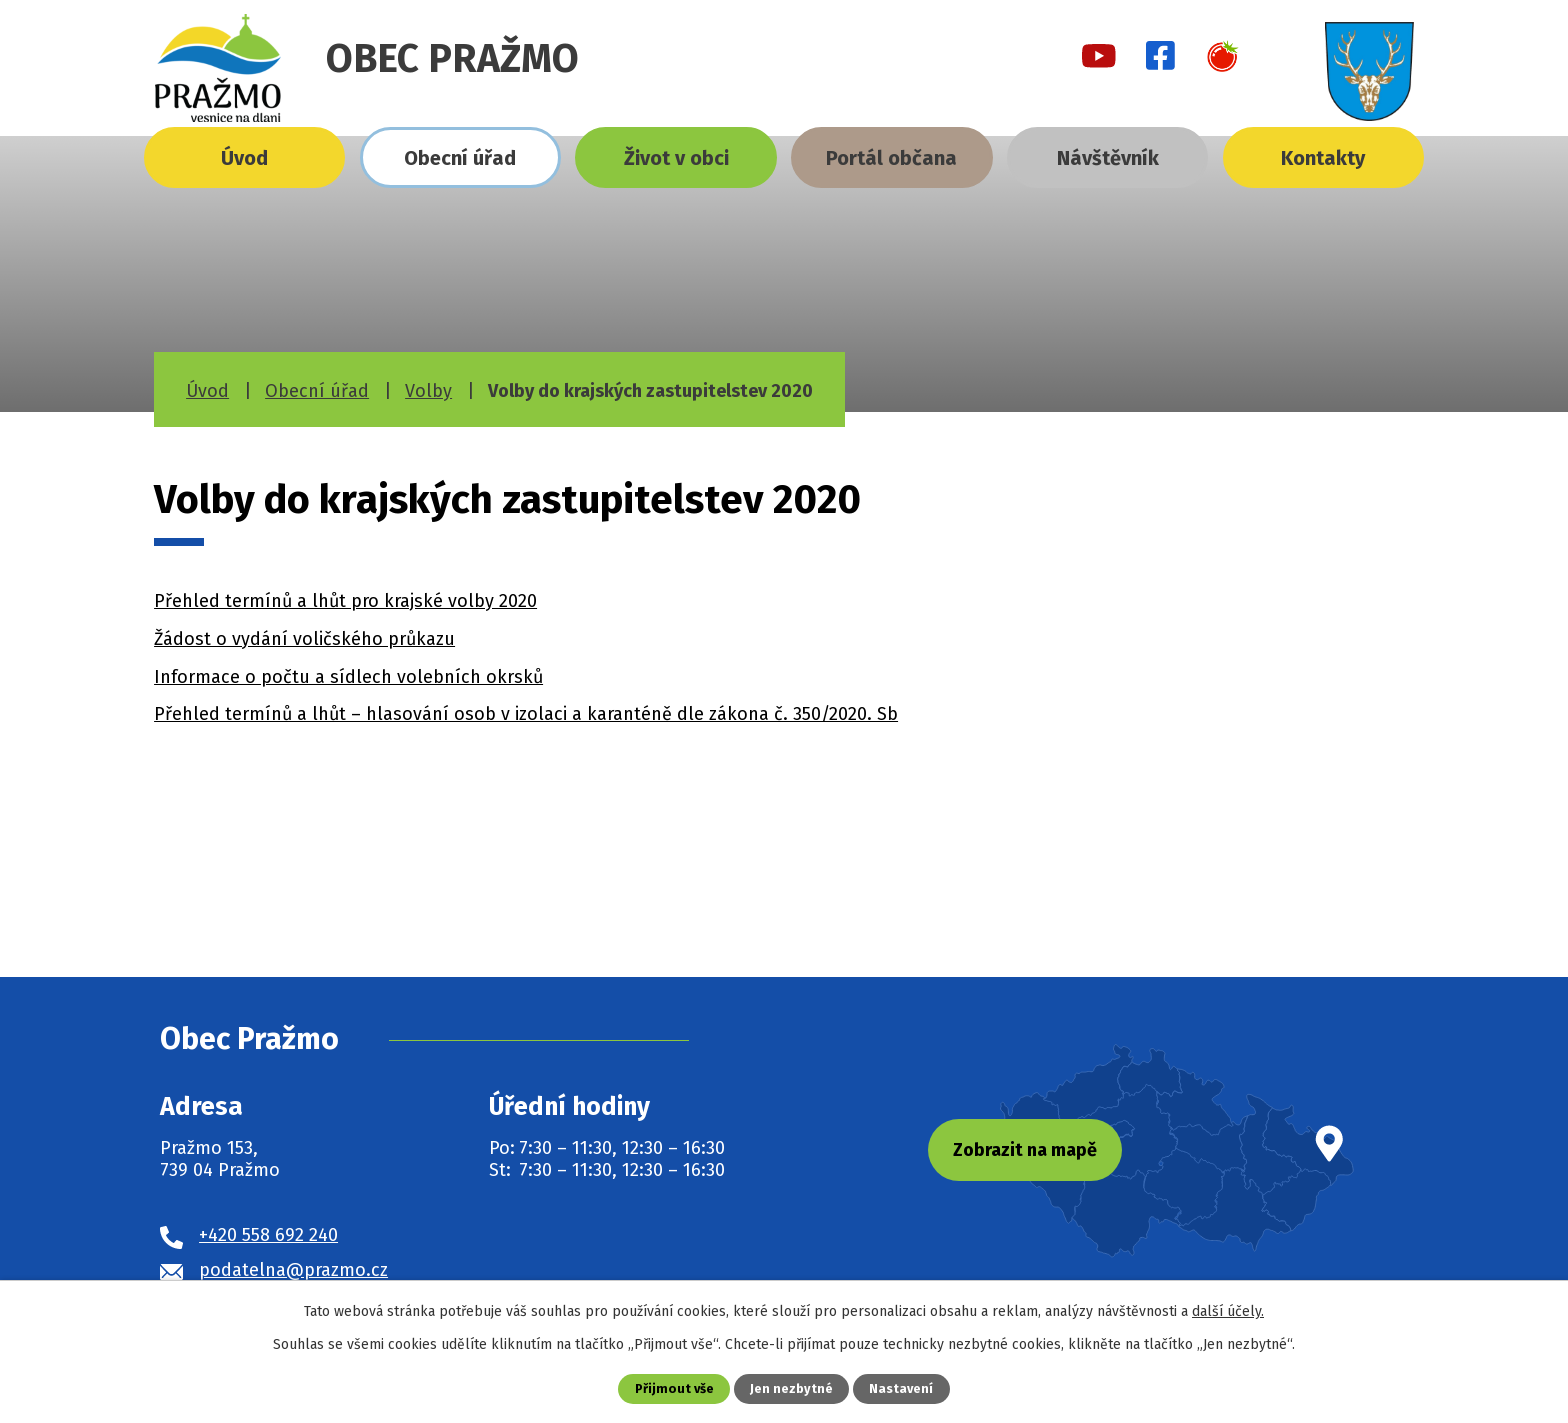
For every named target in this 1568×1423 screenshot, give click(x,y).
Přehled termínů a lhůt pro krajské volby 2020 (345, 601)
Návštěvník (1108, 158)
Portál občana (891, 158)
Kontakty (1323, 158)
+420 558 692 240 (268, 1235)
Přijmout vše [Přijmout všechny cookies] (674, 1388)
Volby (428, 391)
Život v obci (676, 158)
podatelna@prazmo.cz (293, 1270)
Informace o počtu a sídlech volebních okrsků (348, 677)
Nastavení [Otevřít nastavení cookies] (901, 1388)
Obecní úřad (460, 158)
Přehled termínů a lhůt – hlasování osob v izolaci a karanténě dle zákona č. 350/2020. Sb (526, 714)
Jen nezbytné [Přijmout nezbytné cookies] (791, 1388)
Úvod (244, 158)
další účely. (1228, 1311)
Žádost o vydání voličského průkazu (304, 639)
